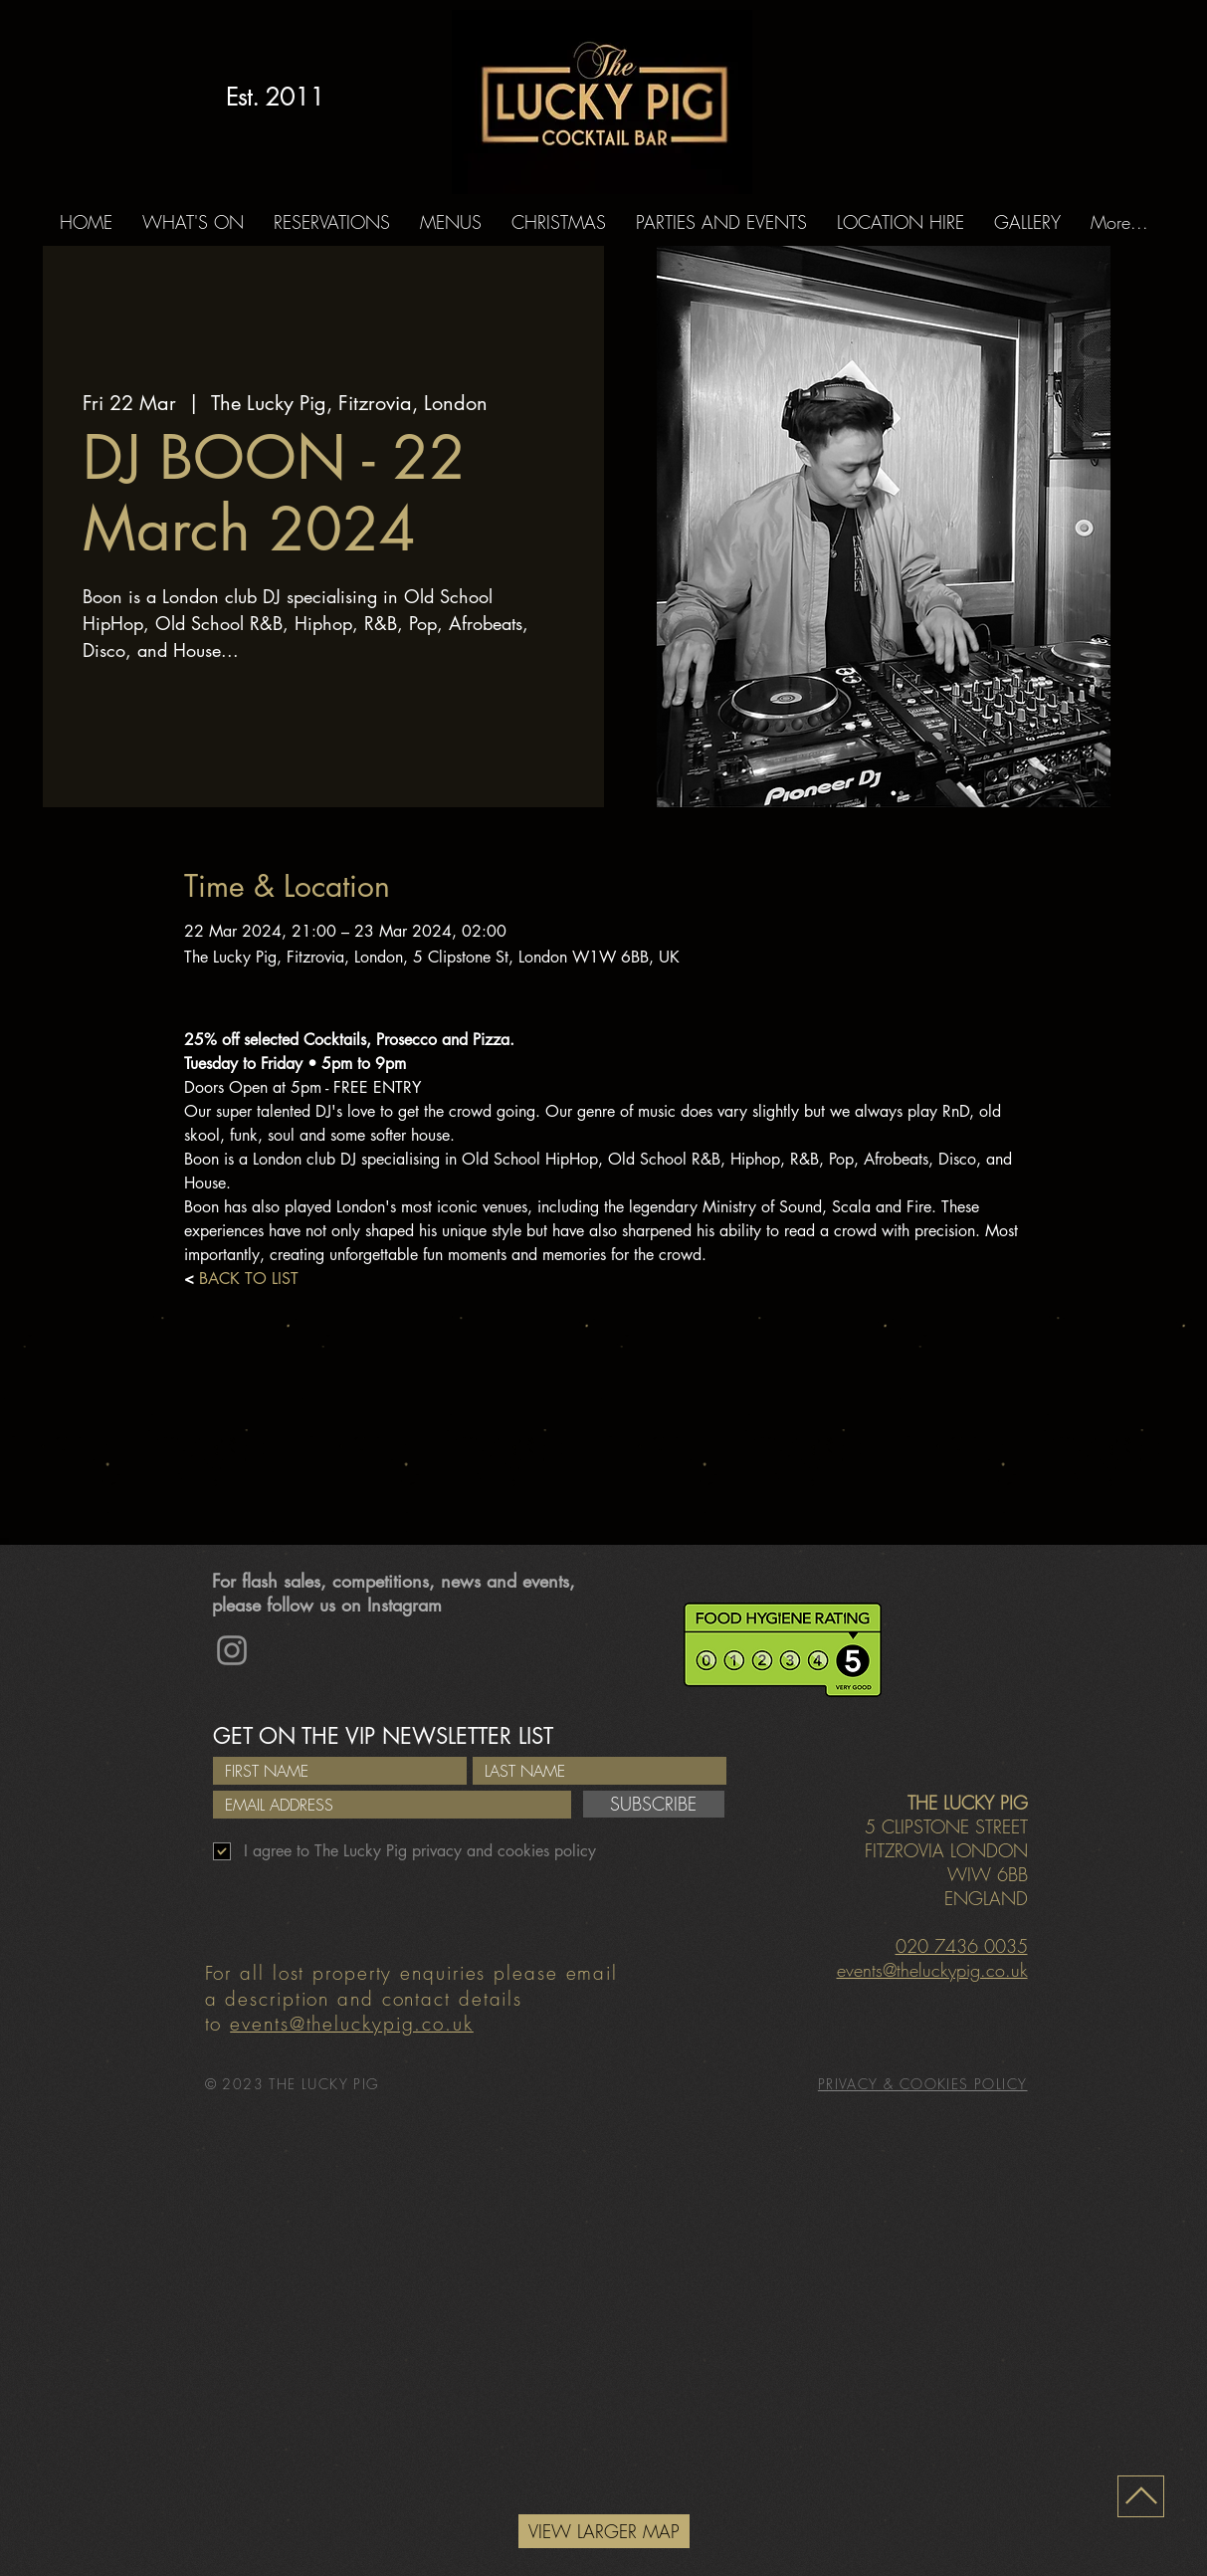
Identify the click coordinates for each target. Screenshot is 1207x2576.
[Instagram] (232, 1650)
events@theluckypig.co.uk (352, 2024)
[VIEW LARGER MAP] (604, 2531)
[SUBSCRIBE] (653, 1804)
